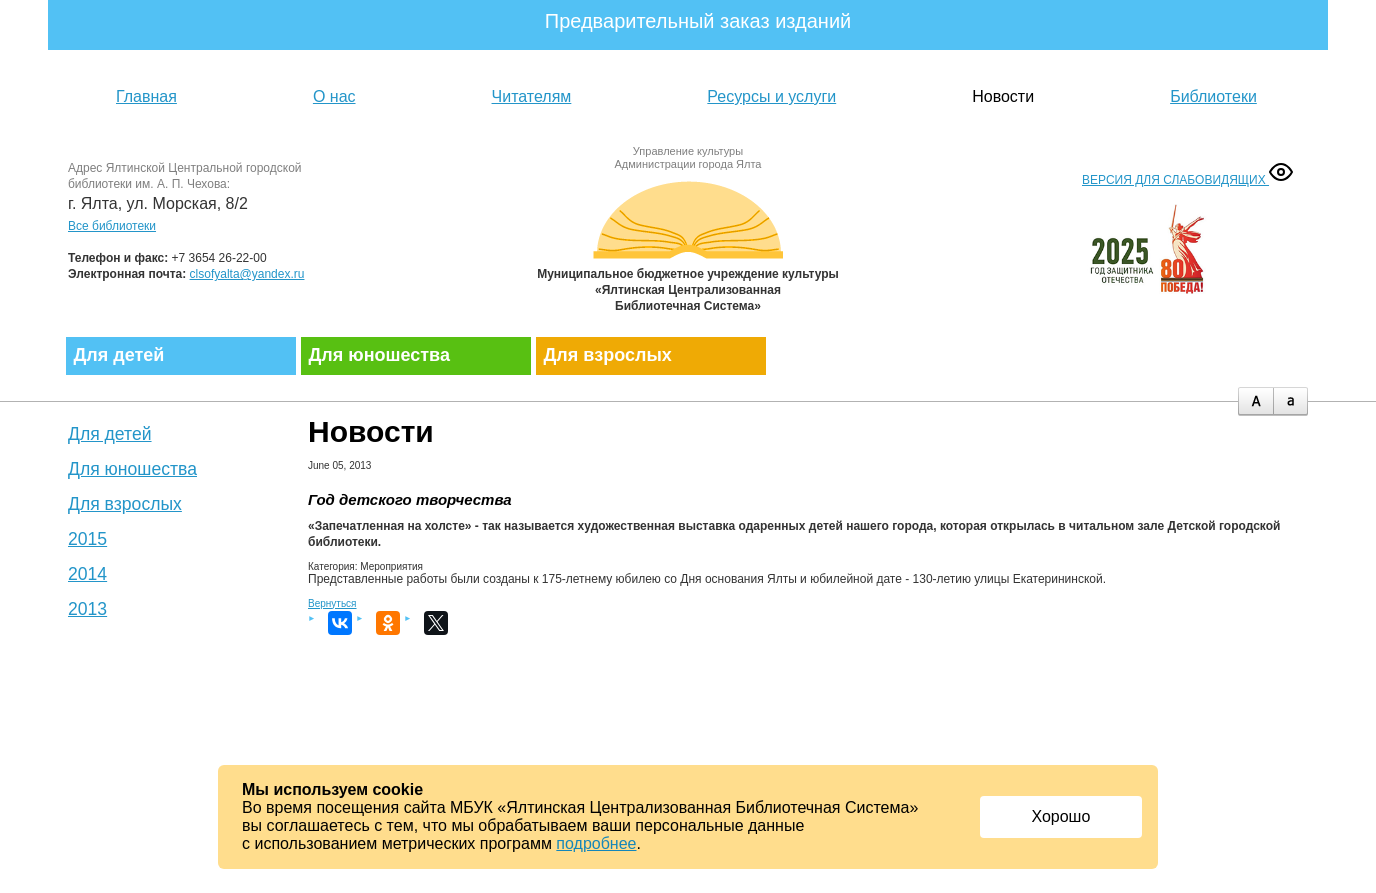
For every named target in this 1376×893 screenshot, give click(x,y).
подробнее (596, 843)
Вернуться (332, 603)
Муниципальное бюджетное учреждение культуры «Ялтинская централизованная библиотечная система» (688, 242)
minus (1290, 401)
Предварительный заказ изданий (698, 21)
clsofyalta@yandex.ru (247, 274)
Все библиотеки (112, 226)
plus (1255, 401)
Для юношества (379, 355)
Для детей (119, 355)
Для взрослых (608, 355)
